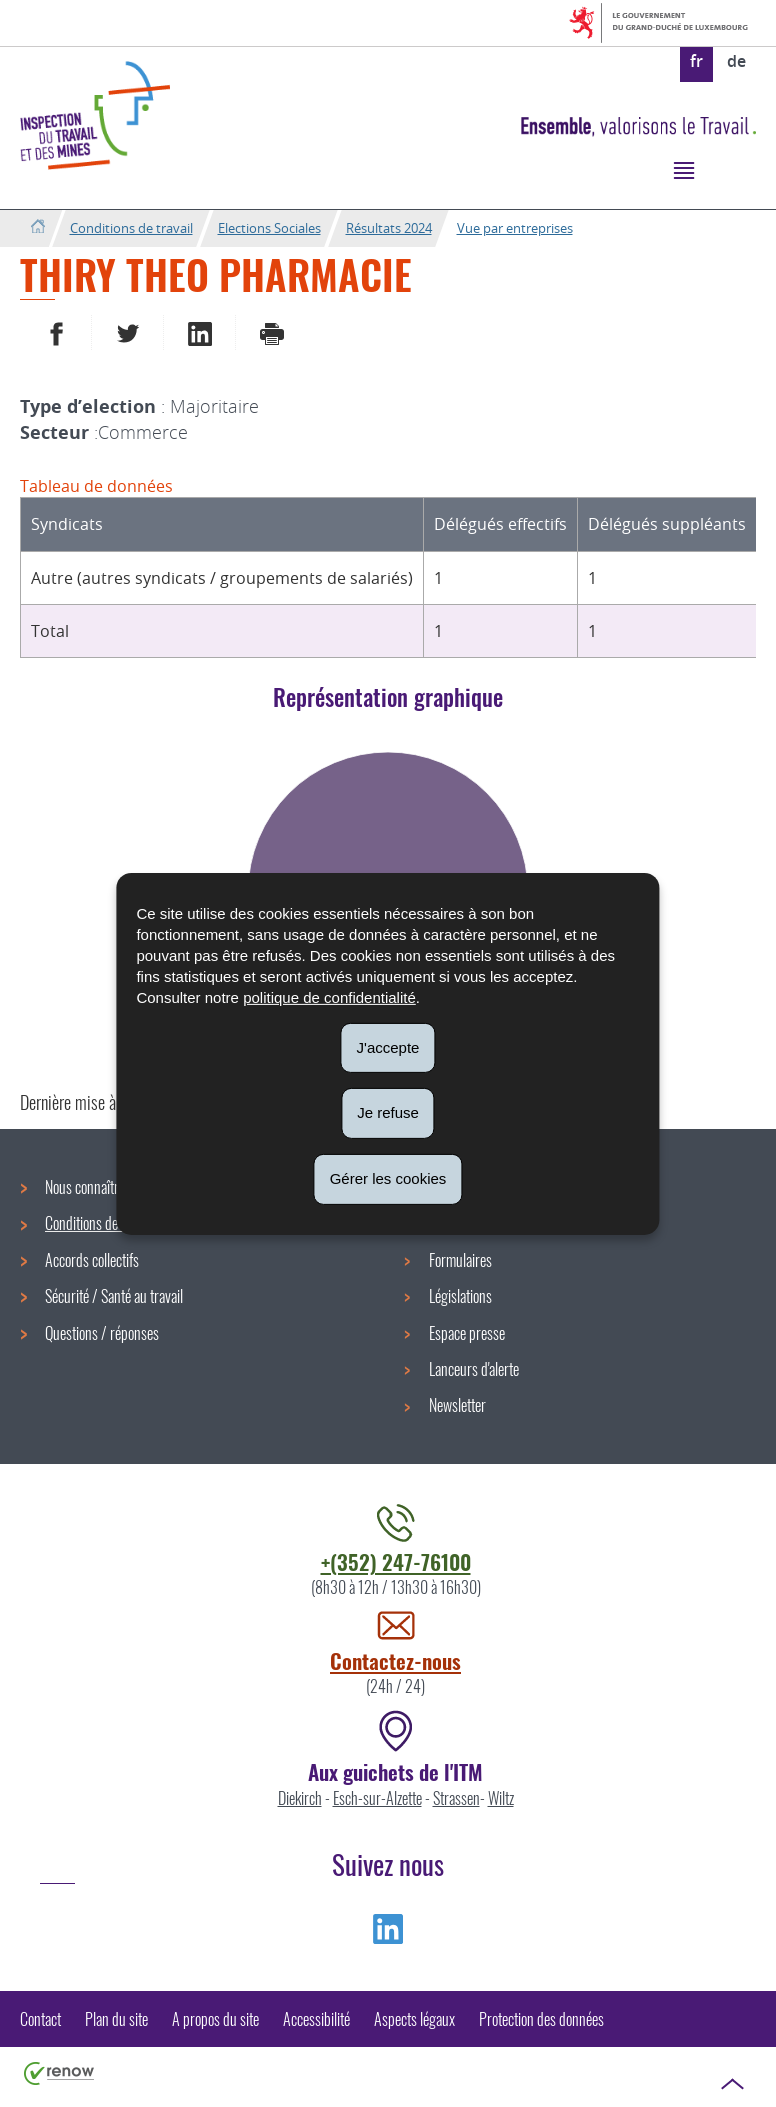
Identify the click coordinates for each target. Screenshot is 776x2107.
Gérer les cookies (388, 1178)
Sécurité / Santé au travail (114, 1296)
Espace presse (467, 1333)
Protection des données (541, 2019)
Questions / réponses (102, 1333)
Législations (460, 1296)
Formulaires (460, 1260)
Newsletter (457, 1405)
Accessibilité (316, 2019)
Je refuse (388, 1112)
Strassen (456, 1798)
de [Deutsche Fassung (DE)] (736, 61)
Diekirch (300, 1798)
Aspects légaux (414, 2019)
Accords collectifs (92, 1260)
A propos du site (215, 2019)
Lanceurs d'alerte (474, 1369)
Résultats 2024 (389, 228)
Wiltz (501, 1798)
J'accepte (388, 1046)
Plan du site (116, 2019)
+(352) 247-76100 (396, 1561)
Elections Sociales (269, 228)
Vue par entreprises (515, 228)
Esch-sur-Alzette (377, 1798)
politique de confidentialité (329, 996)
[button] (683, 169)
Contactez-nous (395, 1660)
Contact (40, 2019)
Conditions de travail (131, 228)
